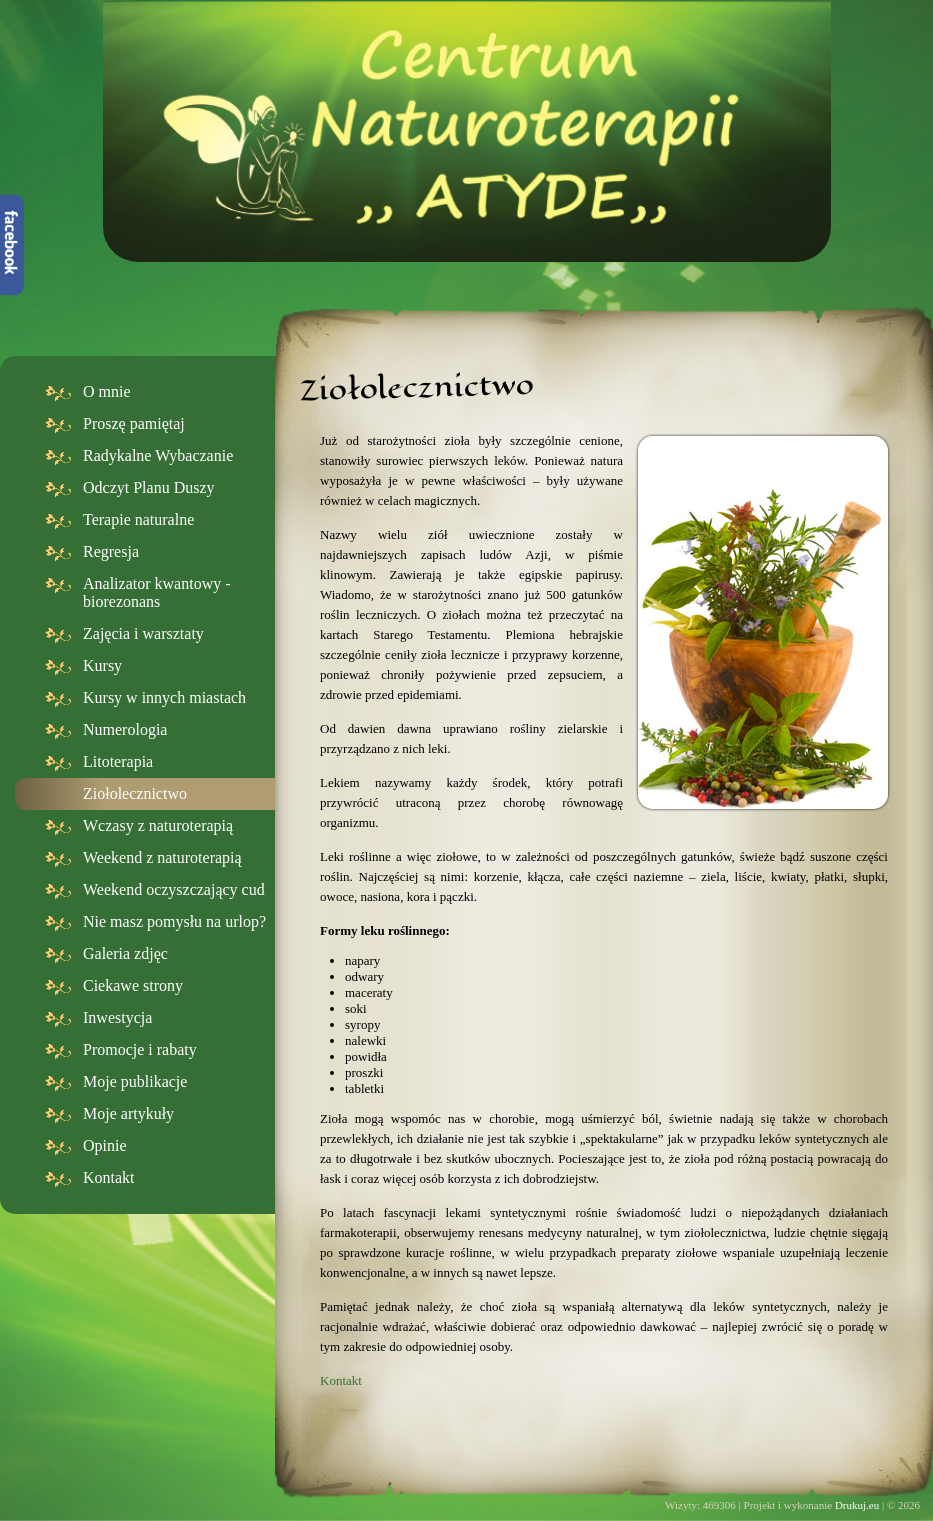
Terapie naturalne (138, 519)
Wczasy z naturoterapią (158, 825)
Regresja (111, 551)
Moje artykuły (128, 1113)
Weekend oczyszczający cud (174, 889)
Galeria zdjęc (125, 953)
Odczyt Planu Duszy (149, 487)
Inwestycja (117, 1017)
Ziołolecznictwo (135, 793)
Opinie (105, 1145)
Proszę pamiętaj (134, 423)
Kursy (102, 665)
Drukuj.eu (857, 1505)
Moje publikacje (135, 1081)
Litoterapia (118, 761)
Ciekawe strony (133, 985)
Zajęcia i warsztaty (143, 633)
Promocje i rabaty (140, 1049)
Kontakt (109, 1177)
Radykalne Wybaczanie (158, 455)
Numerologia (125, 729)
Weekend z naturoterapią (162, 857)
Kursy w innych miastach (164, 697)
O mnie (107, 391)
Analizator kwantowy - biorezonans (157, 592)
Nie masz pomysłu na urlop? (174, 921)
